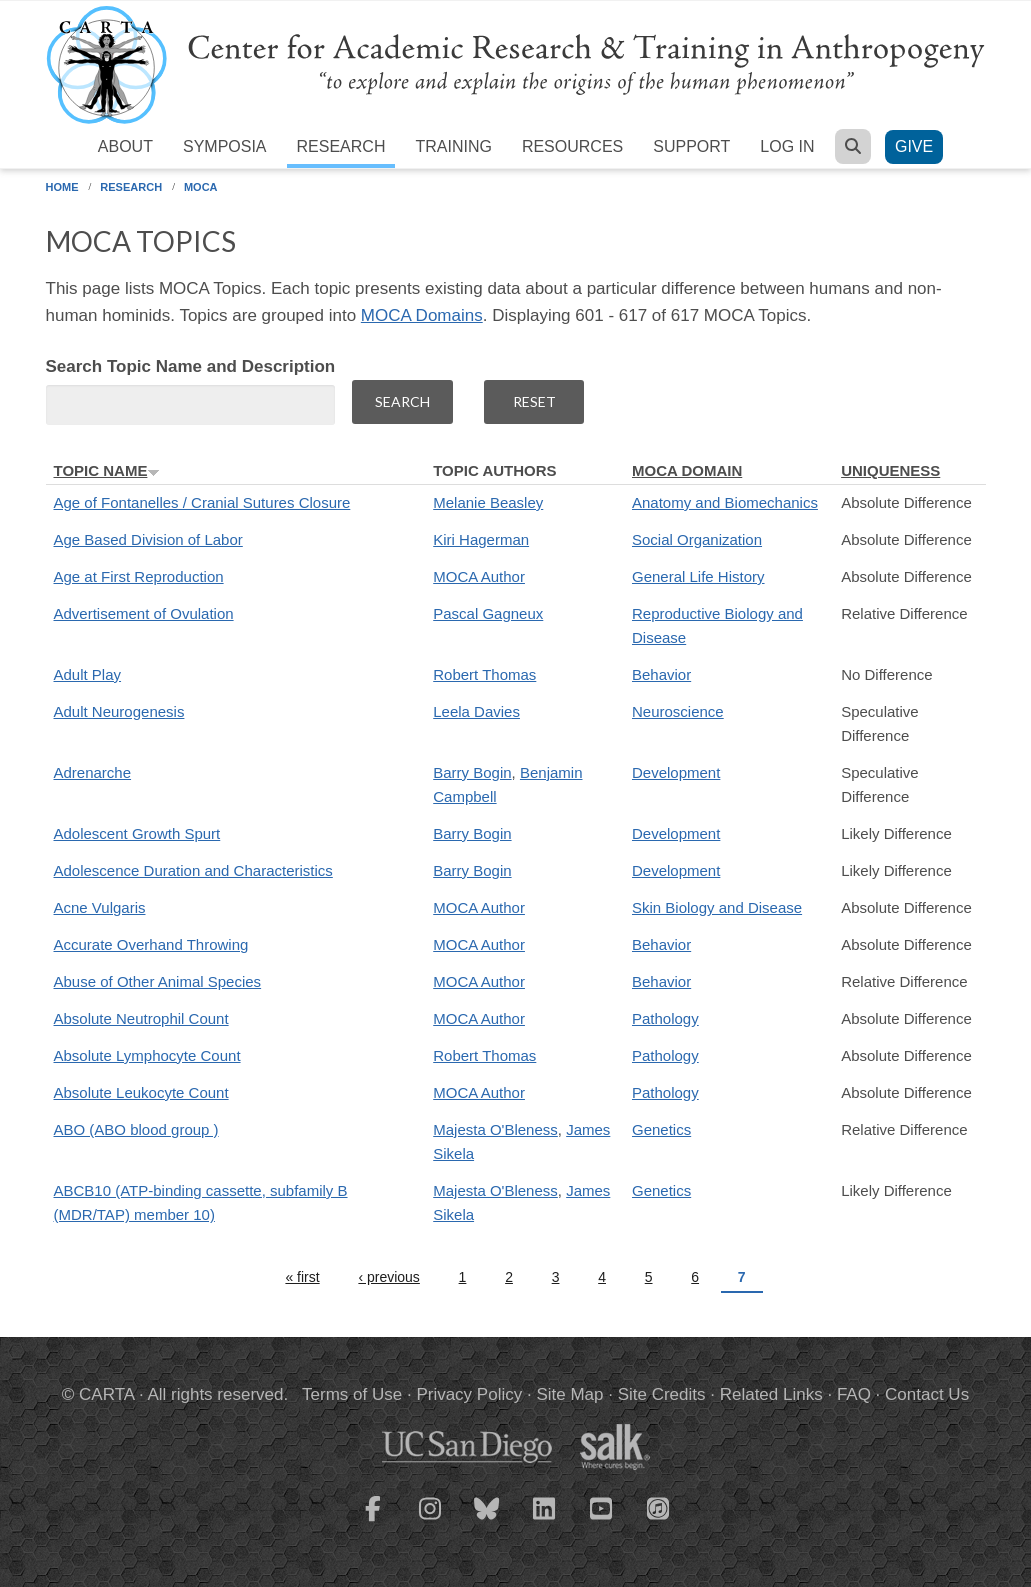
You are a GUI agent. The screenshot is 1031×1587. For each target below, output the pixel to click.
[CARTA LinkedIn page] (544, 1521)
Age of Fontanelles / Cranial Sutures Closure (202, 502)
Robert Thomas (484, 674)
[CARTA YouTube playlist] (601, 1521)
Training (453, 146)
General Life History (698, 576)
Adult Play (88, 674)
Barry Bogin (472, 772)
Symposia (225, 146)
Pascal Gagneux (488, 613)
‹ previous (388, 1277)
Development (676, 772)
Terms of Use (352, 1394)
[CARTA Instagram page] (430, 1521)
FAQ (854, 1394)
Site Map (569, 1394)
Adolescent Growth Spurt (137, 833)
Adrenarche (93, 772)
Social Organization (697, 539)
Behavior (661, 674)
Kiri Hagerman (481, 539)
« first (302, 1277)
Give (914, 146)
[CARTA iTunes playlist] (658, 1507)
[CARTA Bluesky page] (487, 1521)
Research (341, 146)
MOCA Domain (687, 470)
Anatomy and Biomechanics (725, 502)
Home (62, 187)
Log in (787, 146)
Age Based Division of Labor (148, 539)
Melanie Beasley (488, 502)
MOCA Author (479, 576)
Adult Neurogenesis (119, 711)
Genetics (661, 1129)
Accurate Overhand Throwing (151, 944)
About (125, 146)
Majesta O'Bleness (495, 1129)
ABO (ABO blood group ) (136, 1129)
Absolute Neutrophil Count (141, 1018)
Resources (572, 146)
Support (691, 146)
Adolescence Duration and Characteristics (193, 870)
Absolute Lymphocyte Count (147, 1055)
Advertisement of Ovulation (144, 613)
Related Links (771, 1394)
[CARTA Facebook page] (373, 1521)
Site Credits (662, 1394)
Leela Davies (476, 711)
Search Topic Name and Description (191, 366)
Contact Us (927, 1394)
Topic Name (107, 470)
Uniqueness (890, 470)
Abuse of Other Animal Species (158, 981)
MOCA (201, 187)
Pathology (665, 1018)
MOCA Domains (422, 315)
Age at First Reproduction (139, 576)
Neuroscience (678, 711)
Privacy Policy (469, 1394)
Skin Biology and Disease (717, 907)
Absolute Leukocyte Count (141, 1092)
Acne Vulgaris (100, 907)
